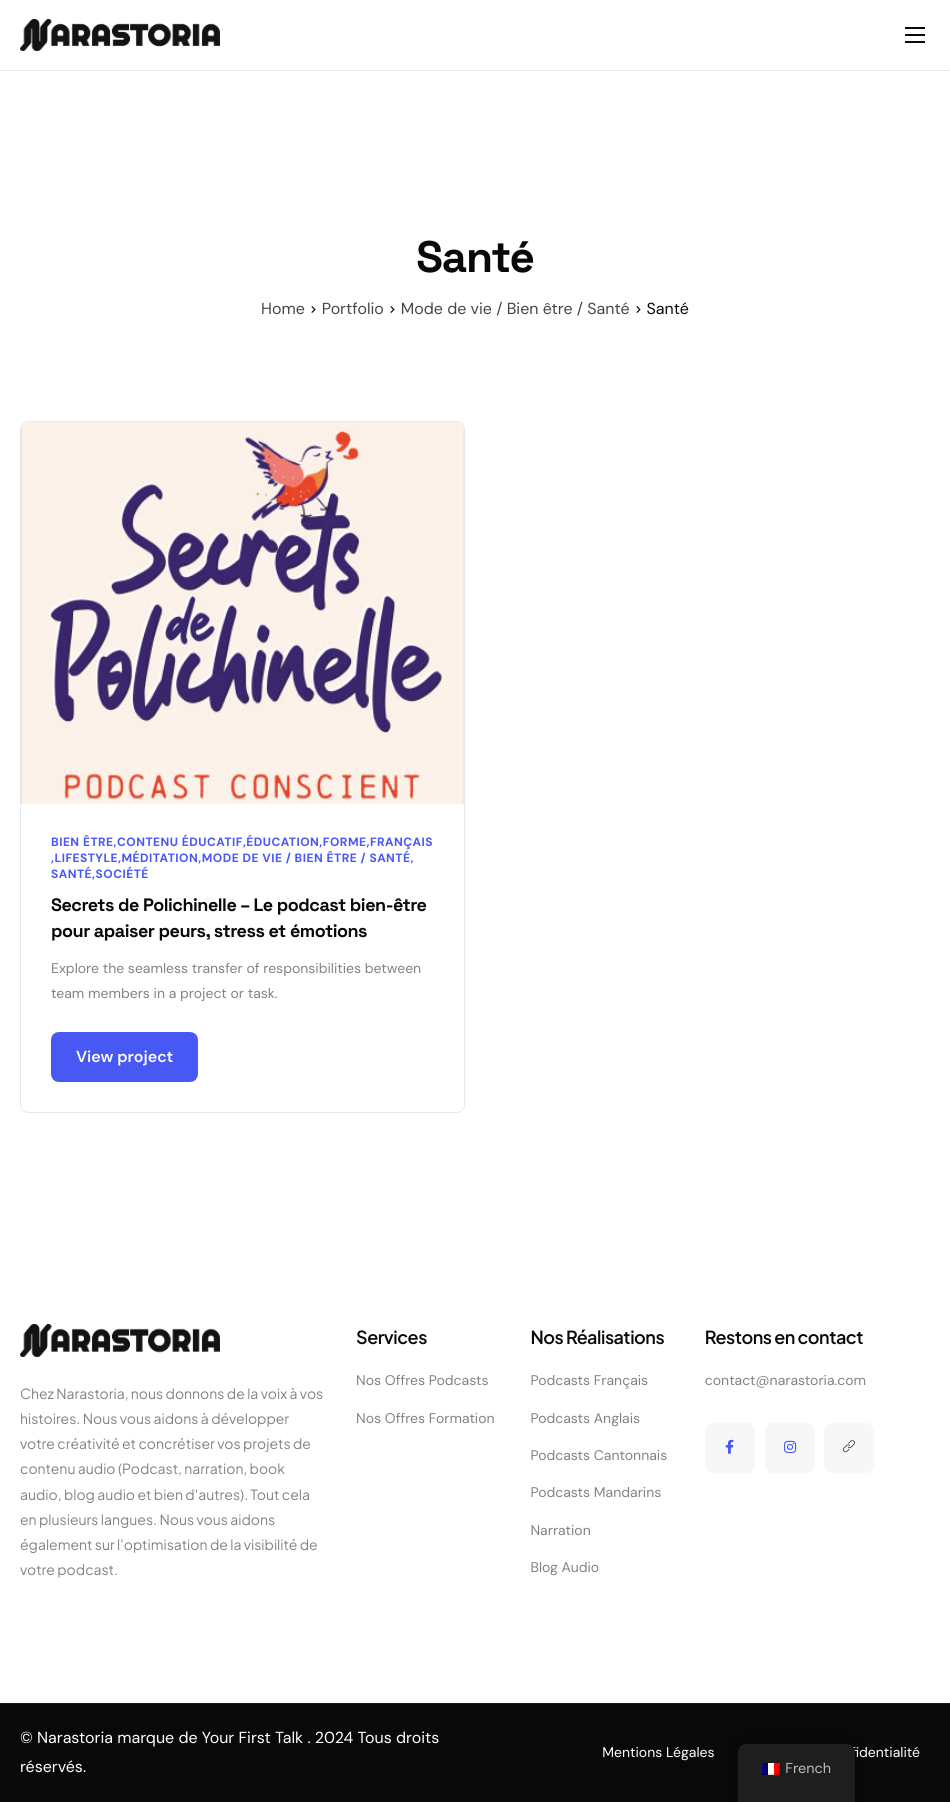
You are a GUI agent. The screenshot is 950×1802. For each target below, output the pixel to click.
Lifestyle (86, 858)
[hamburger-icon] (915, 35)
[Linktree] (849, 1448)
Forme (345, 842)
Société (122, 874)
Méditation (160, 858)
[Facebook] (730, 1448)
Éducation (282, 842)
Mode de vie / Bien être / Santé (306, 858)
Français (401, 842)
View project (124, 1057)
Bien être (82, 842)
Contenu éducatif (180, 842)
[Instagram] (790, 1448)
